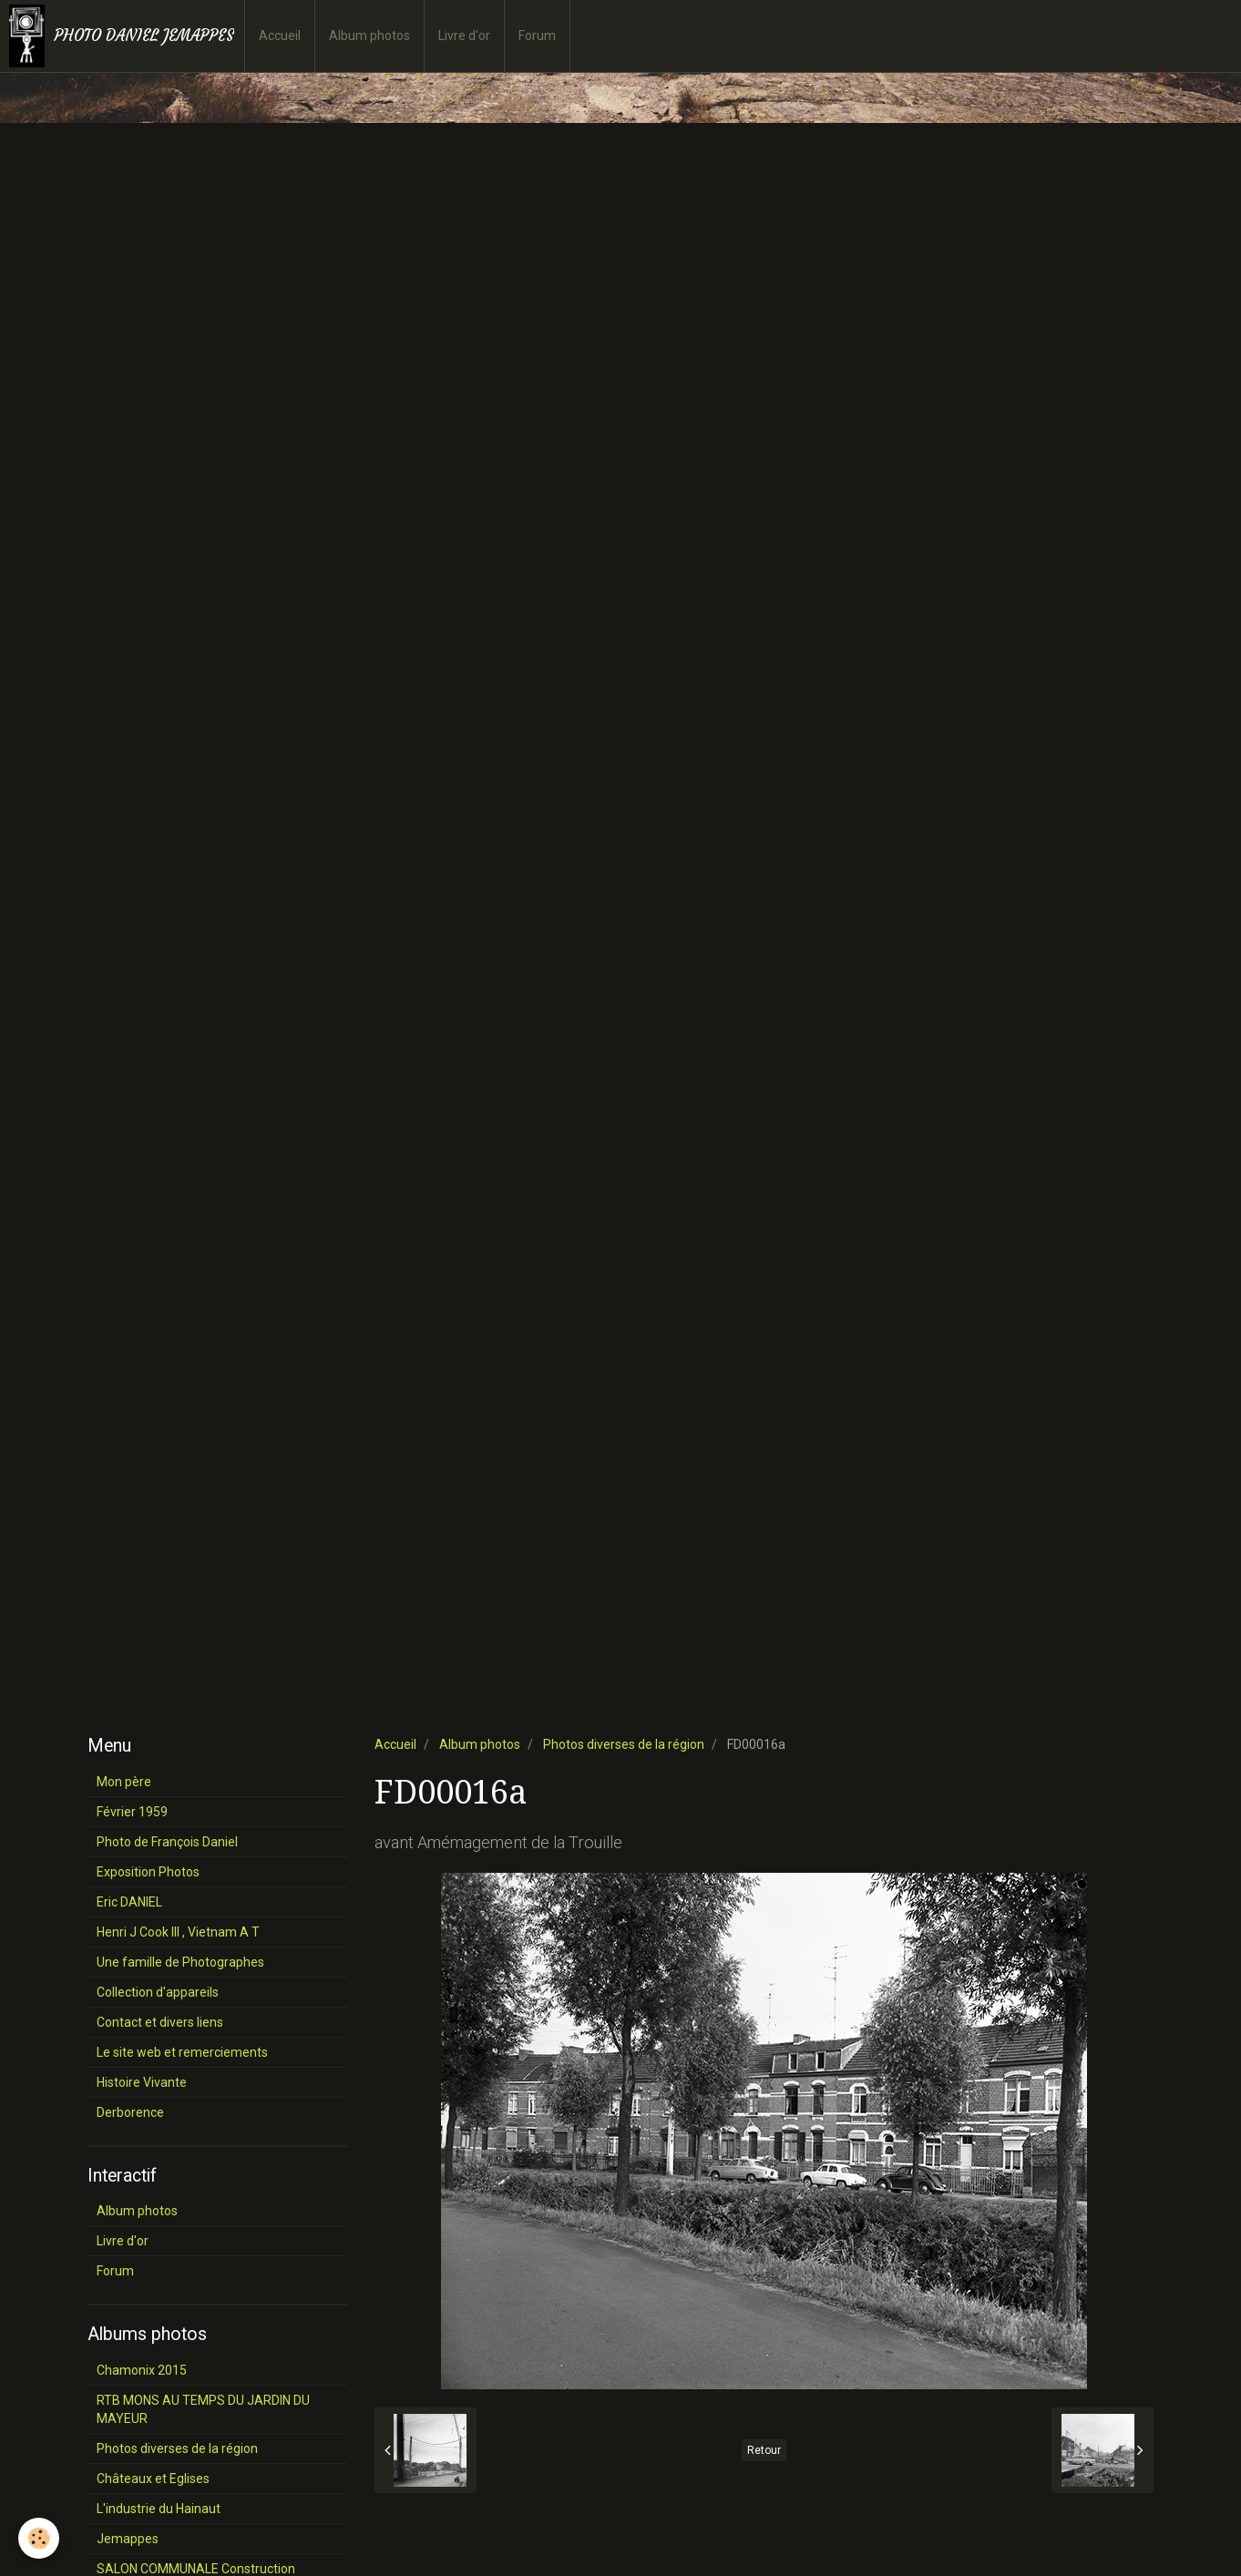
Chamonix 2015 (142, 2370)
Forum (537, 35)
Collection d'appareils (158, 1992)
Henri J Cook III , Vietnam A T (178, 1932)
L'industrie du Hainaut (159, 2508)
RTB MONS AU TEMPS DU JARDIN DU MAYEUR (203, 2409)
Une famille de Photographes (180, 1962)
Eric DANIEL (129, 1902)
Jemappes (128, 2538)
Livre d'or (464, 35)
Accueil (280, 35)
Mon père (124, 1781)
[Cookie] (38, 2538)
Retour (764, 2450)
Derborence (130, 2112)
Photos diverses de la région (623, 1744)
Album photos (369, 35)
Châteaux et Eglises (153, 2478)
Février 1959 (132, 1811)
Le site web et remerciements (182, 2052)
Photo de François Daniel (167, 1842)
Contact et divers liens (160, 2022)
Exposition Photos (148, 1872)
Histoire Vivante (142, 2082)
